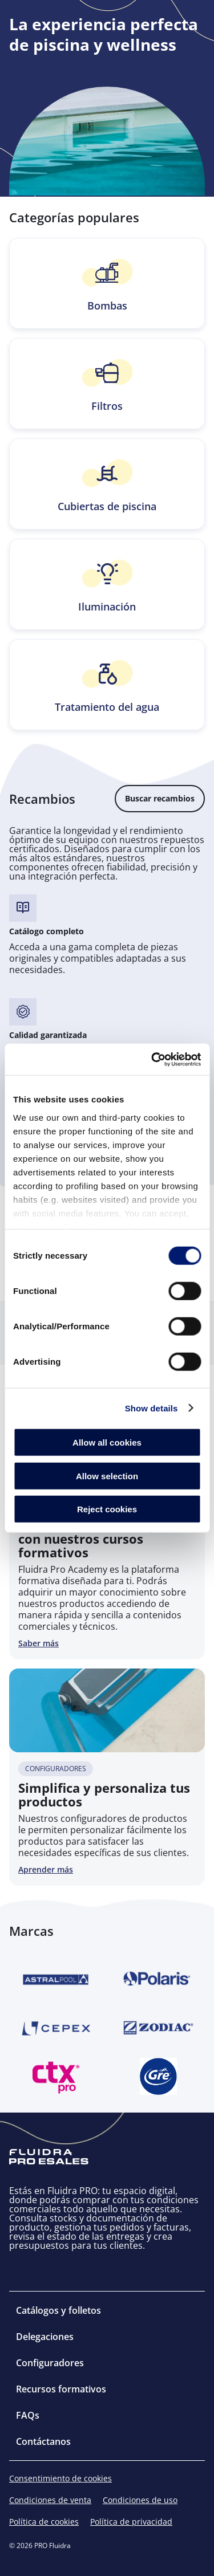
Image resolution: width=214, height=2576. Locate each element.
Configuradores (50, 2363)
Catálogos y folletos (58, 2310)
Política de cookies (44, 2522)
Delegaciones (45, 2336)
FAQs (27, 2415)
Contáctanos (43, 2441)
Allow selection (107, 1475)
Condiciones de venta (50, 2500)
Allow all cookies (107, 1442)
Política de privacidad (131, 2522)
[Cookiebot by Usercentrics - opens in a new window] (152, 1059)
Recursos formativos (61, 2389)
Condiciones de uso (140, 2500)
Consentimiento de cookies (60, 2478)
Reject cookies (107, 1509)
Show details (151, 1408)
